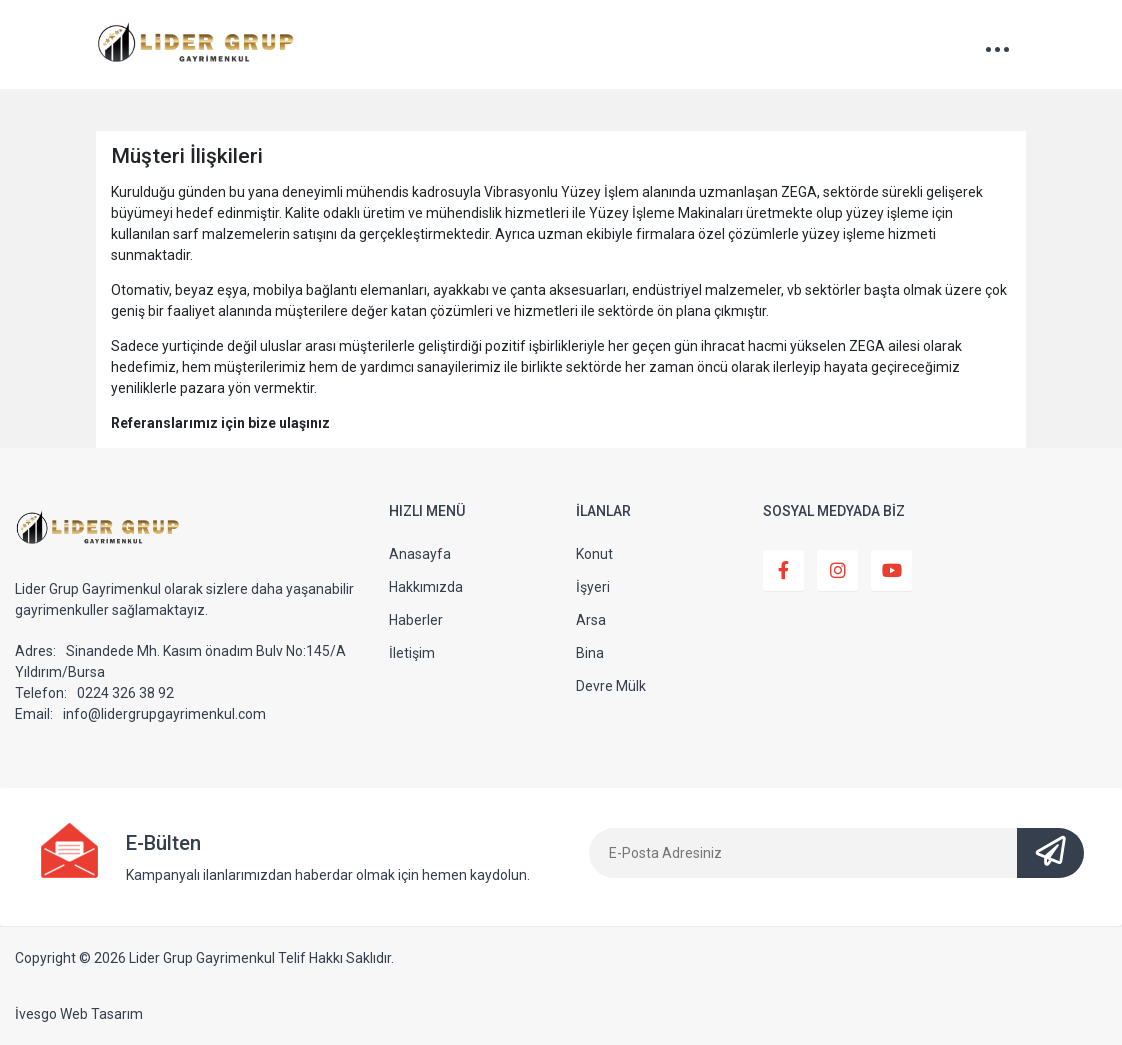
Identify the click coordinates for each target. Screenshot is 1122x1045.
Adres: (35, 651)
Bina (590, 653)
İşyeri (593, 587)
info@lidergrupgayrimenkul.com (164, 714)
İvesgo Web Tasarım (79, 1014)
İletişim (412, 653)
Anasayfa (420, 554)
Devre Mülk (611, 686)
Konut (594, 554)
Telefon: (41, 693)
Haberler (416, 620)
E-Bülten (163, 843)
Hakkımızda (426, 587)
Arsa (591, 620)
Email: (34, 714)
